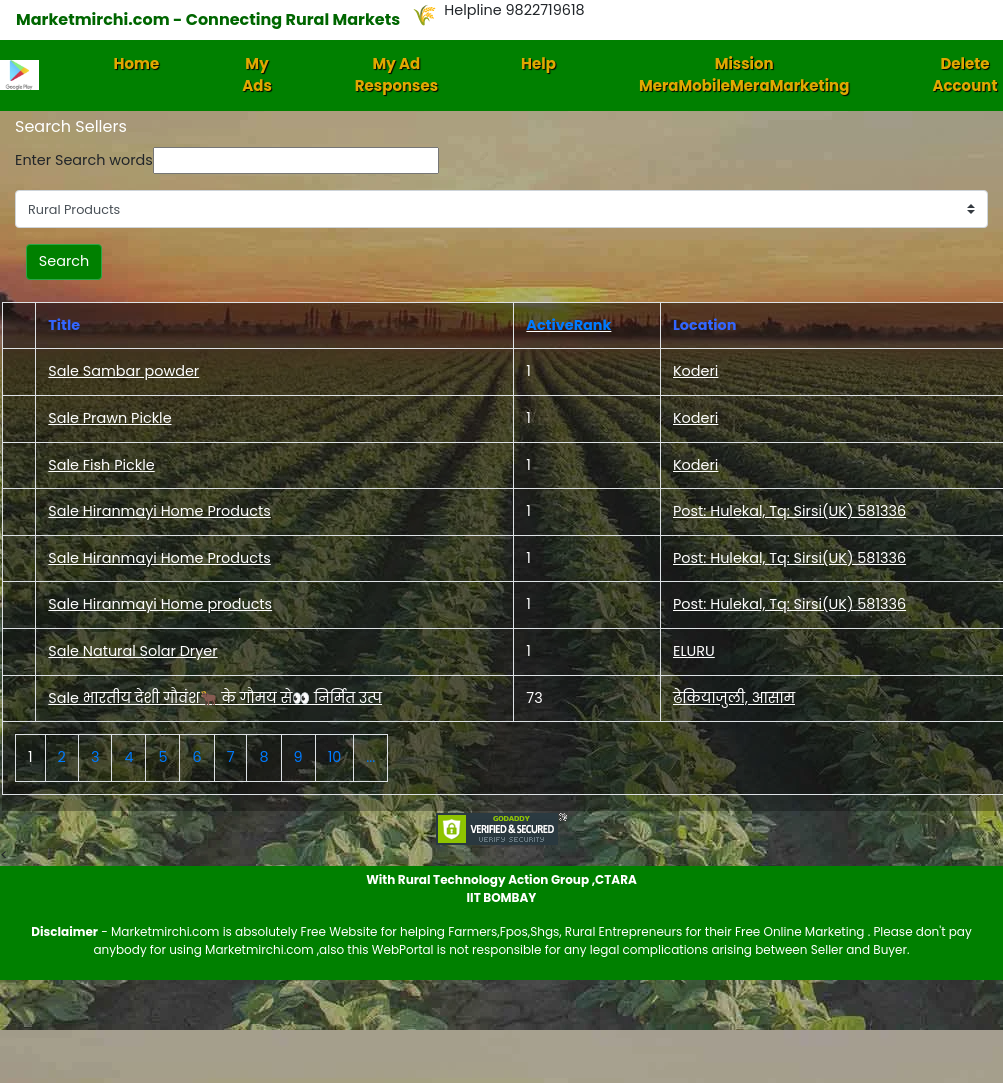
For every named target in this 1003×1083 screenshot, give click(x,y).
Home (137, 63)
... (370, 757)
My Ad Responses (396, 75)
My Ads (257, 75)
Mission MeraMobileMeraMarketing (744, 75)
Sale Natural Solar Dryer (132, 651)
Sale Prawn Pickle (109, 418)
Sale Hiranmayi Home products (160, 604)
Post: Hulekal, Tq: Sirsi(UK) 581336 (789, 511)
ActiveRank (568, 325)
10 (335, 757)
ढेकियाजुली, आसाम (734, 698)
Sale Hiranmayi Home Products (159, 511)
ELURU (694, 651)
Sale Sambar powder (123, 371)
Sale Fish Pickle (101, 465)
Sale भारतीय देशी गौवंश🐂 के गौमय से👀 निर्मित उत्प (215, 698)
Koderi (695, 371)
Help (538, 63)
